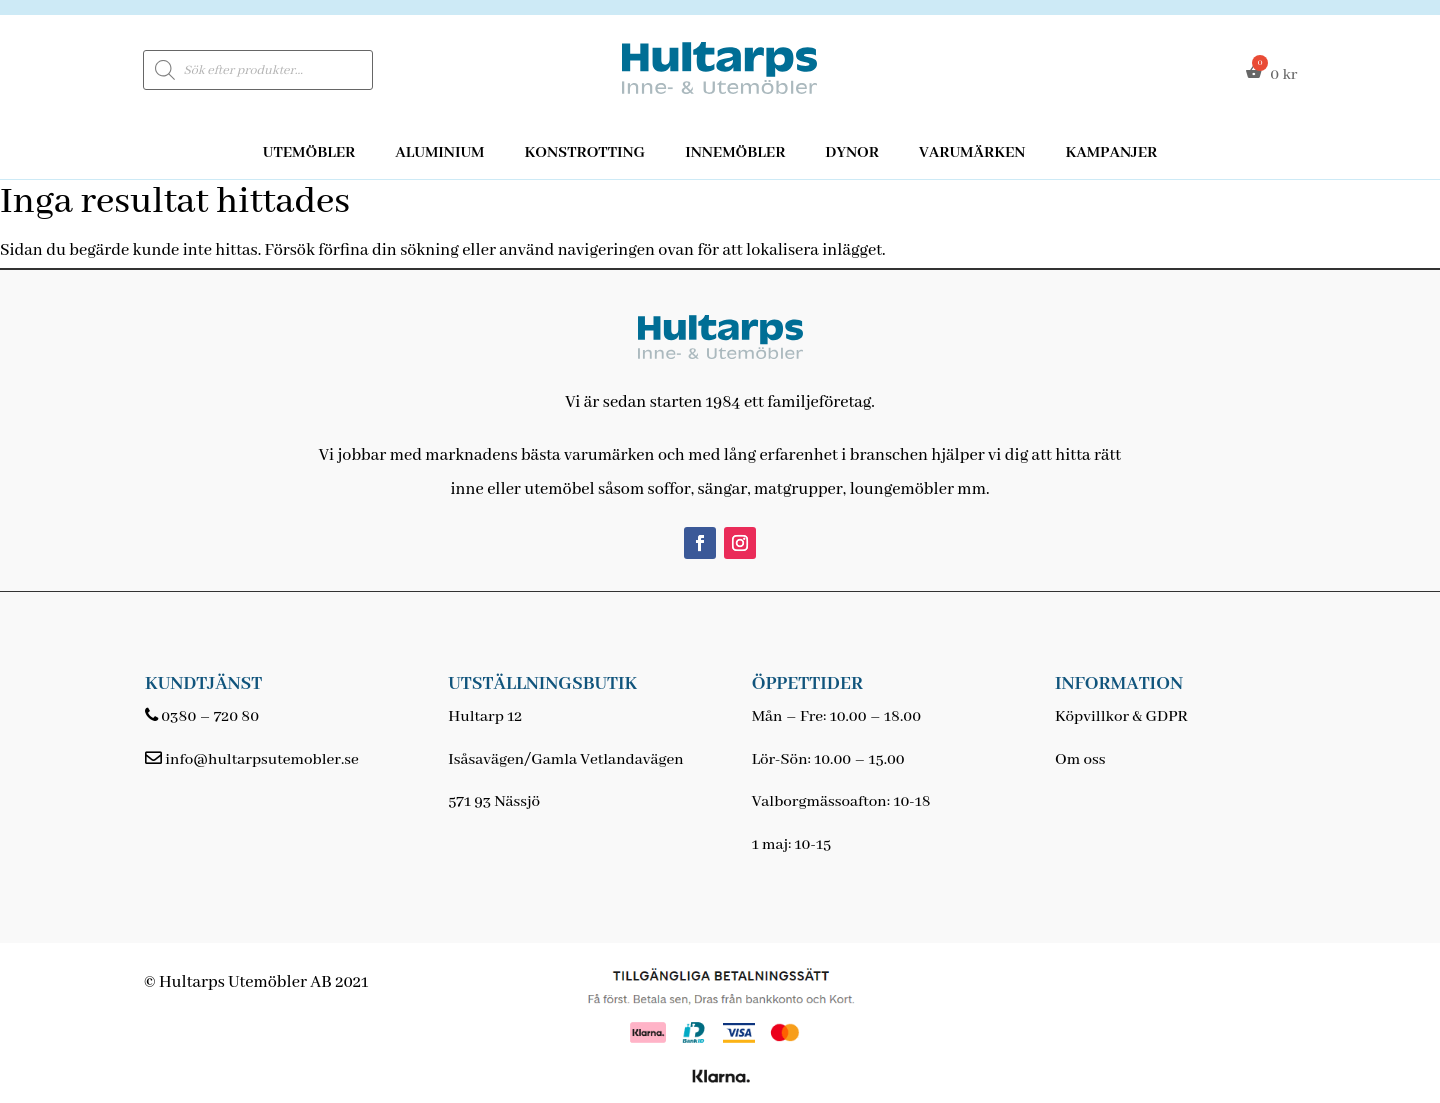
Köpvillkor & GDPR (1121, 717)
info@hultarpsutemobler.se (261, 760)
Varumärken (972, 153)
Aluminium (439, 153)
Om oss (1080, 760)
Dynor (852, 153)
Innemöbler (735, 153)
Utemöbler (309, 153)
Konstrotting (584, 153)
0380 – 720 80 (210, 717)
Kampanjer (1111, 153)
